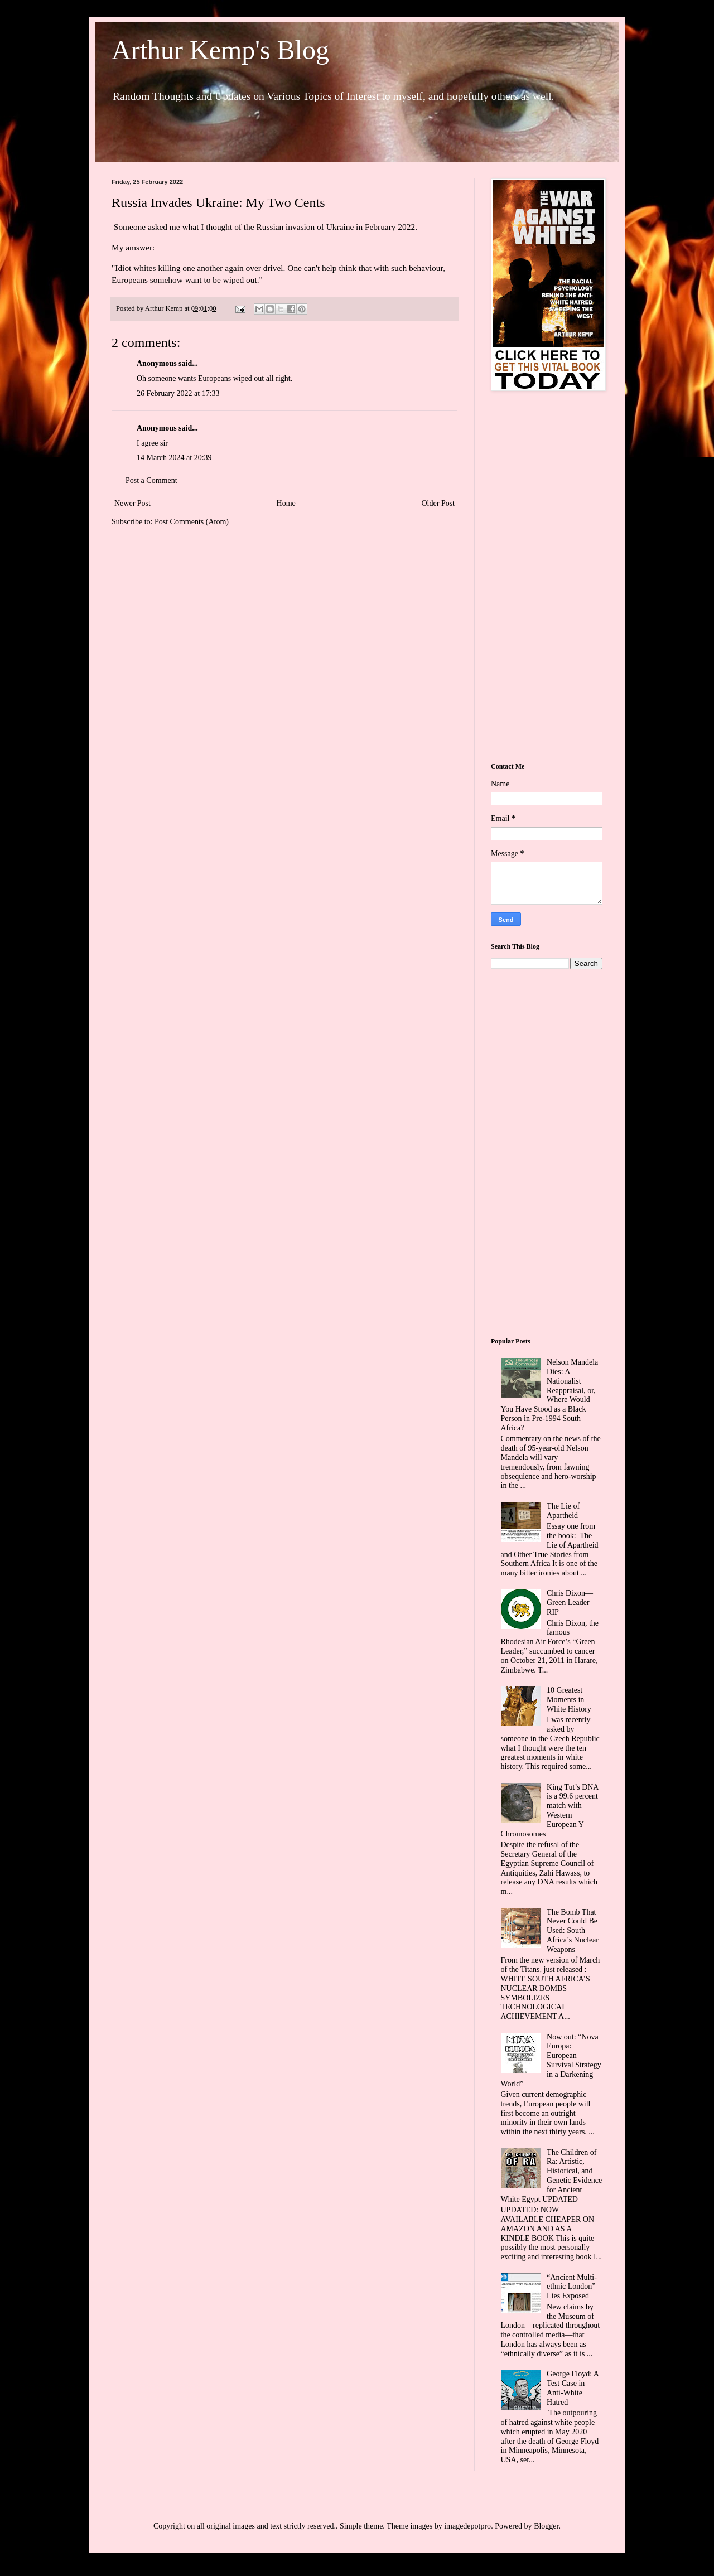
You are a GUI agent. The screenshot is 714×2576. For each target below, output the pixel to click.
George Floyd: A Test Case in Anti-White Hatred (573, 2388)
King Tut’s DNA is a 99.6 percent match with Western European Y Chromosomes (550, 1810)
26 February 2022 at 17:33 (178, 393)
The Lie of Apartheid (563, 1511)
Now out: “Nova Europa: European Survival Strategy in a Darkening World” (551, 2060)
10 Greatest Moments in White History (569, 1699)
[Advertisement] (546, 578)
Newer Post (132, 503)
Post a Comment (151, 480)
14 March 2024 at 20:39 (174, 457)
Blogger (546, 2526)
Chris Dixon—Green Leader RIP (570, 1602)
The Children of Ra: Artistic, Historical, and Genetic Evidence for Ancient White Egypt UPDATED (551, 2175)
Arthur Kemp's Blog (220, 50)
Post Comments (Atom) (192, 522)
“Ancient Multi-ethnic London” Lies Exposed (572, 2286)
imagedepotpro (467, 2526)
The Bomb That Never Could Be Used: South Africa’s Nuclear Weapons (573, 1931)
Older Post (438, 503)
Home (286, 503)
